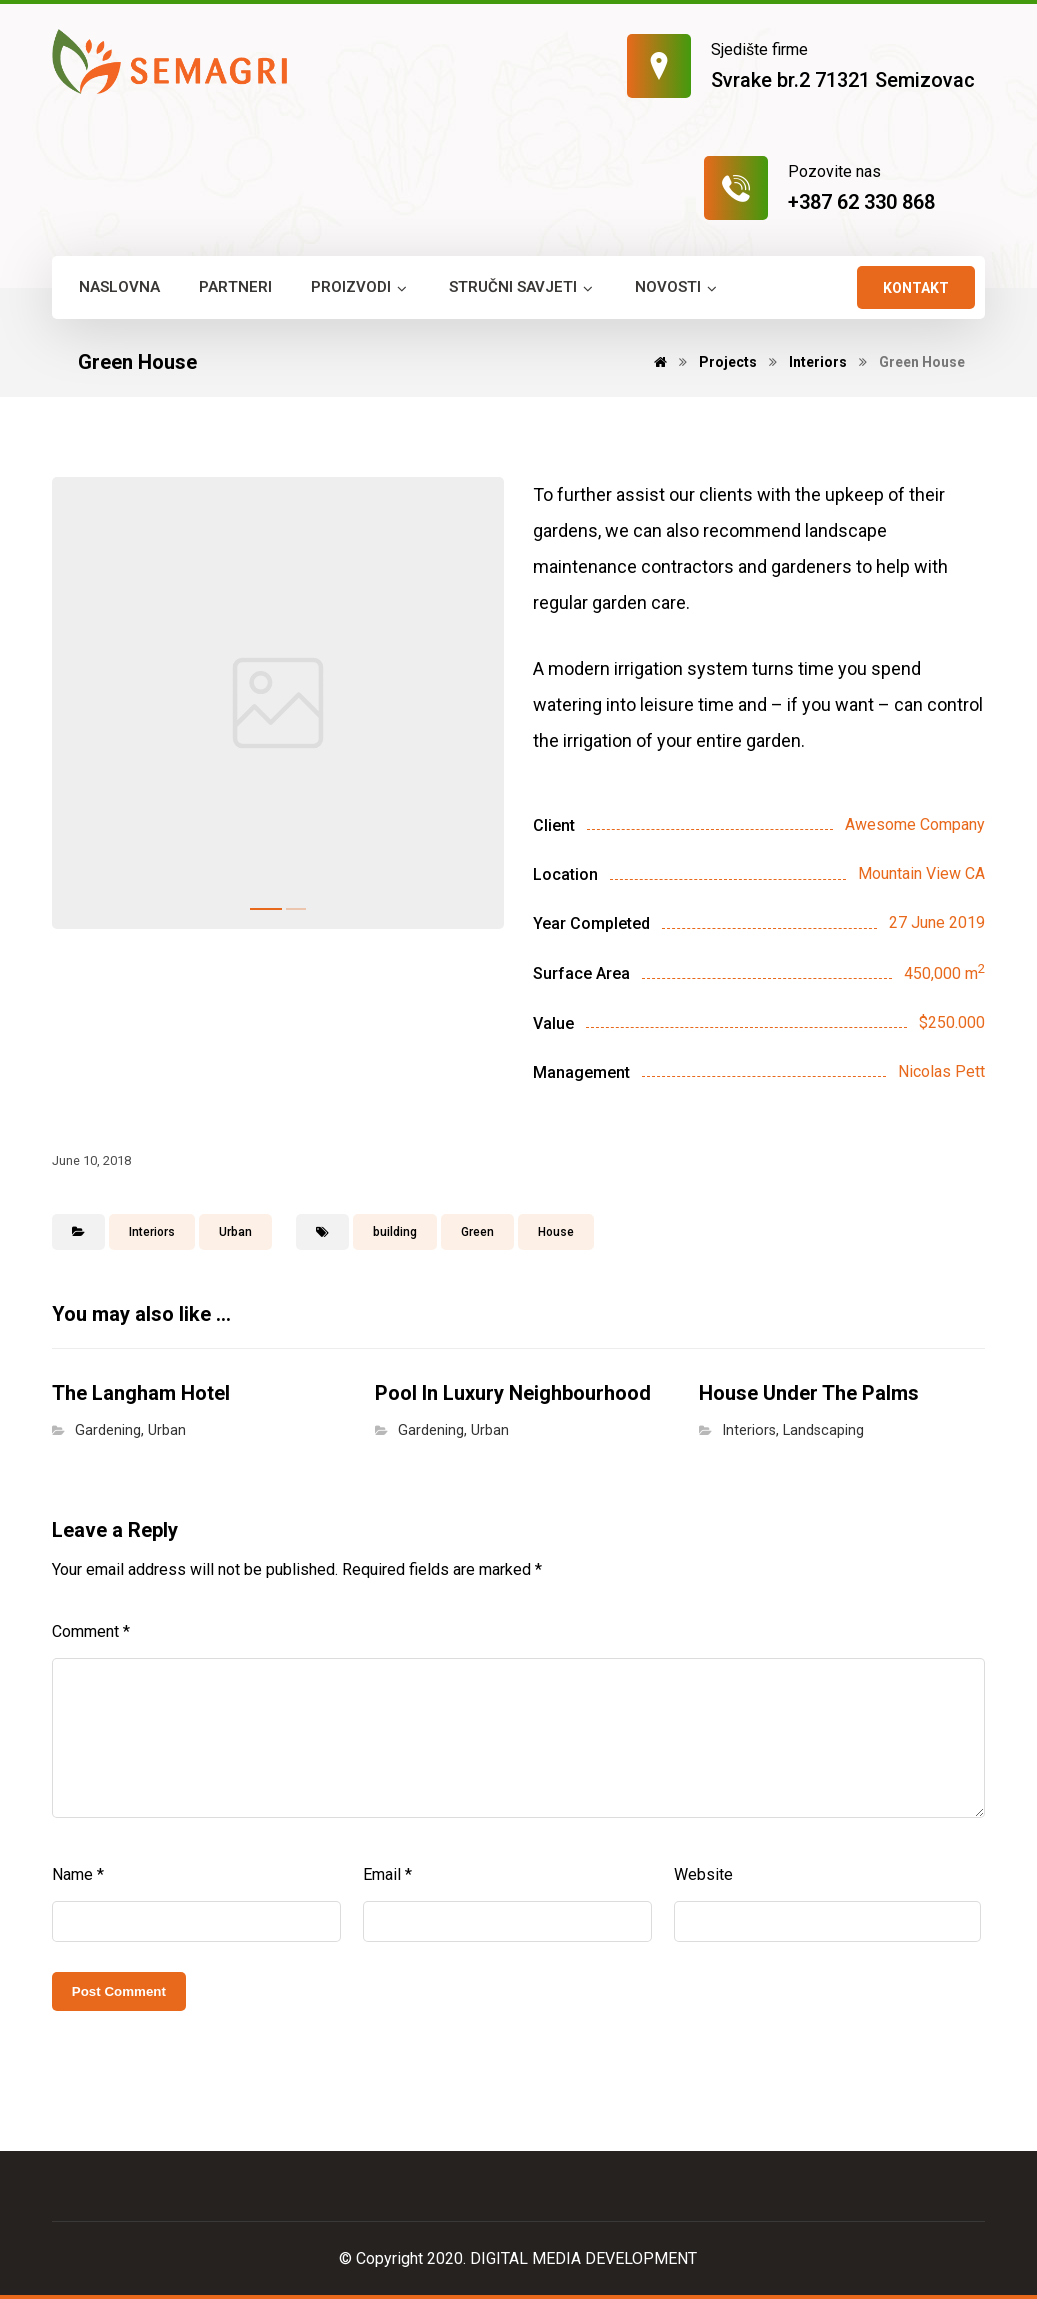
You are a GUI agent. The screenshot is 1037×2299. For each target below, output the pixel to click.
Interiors (152, 1232)
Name (78, 1874)
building (395, 1232)
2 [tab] (296, 909)
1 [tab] (266, 909)
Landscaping (823, 1430)
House (556, 1232)
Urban (235, 1232)
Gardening (108, 1430)
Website (703, 1874)
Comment (91, 1631)
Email (387, 1874)
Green (477, 1232)
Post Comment (119, 1991)
